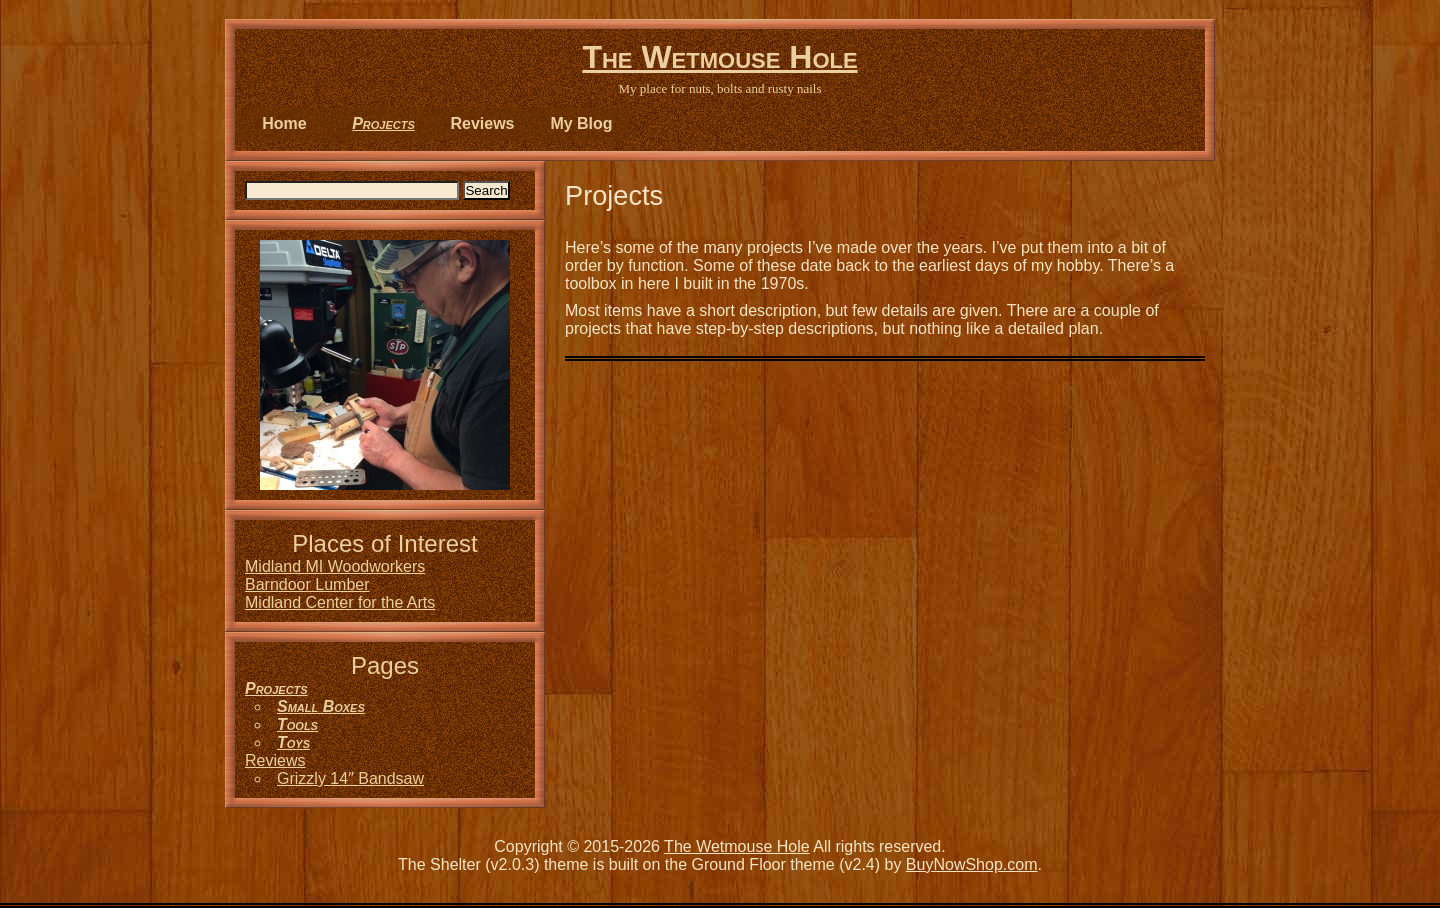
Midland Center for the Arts (340, 602)
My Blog (581, 123)
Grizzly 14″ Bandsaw (350, 778)
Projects (383, 123)
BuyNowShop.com (972, 864)
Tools (297, 724)
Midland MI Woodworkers (335, 566)
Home (284, 123)
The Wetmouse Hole (719, 57)
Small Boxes (321, 706)
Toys (293, 742)
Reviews (482, 123)
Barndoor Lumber (307, 584)
